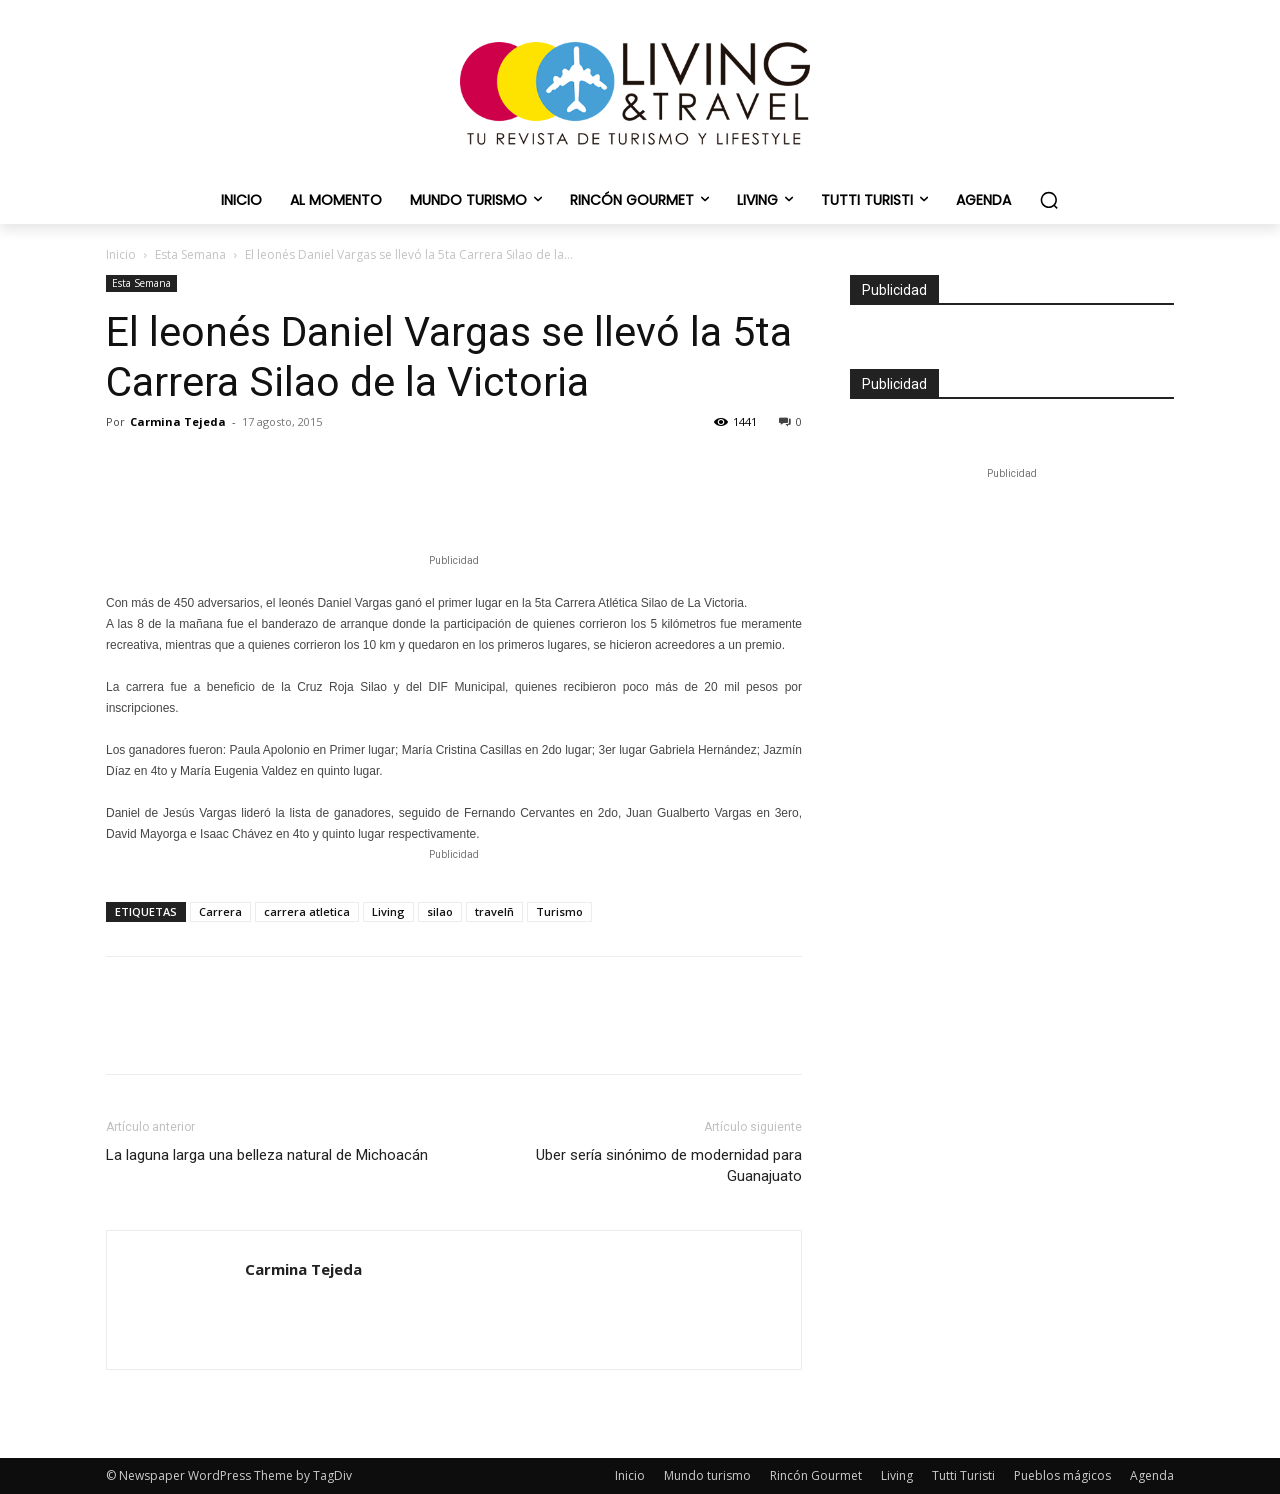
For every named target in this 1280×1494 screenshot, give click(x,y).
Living (388, 911)
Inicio (121, 254)
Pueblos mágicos (1062, 1475)
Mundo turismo (707, 1475)
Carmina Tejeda (178, 421)
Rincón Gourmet (816, 1475)
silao (440, 911)
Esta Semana (190, 254)
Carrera (220, 911)
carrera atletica (307, 911)
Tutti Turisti (963, 1475)
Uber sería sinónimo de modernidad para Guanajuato (669, 1165)
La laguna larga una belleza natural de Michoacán (267, 1155)
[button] (1049, 200)
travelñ (494, 911)
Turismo (559, 911)
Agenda (1152, 1475)
